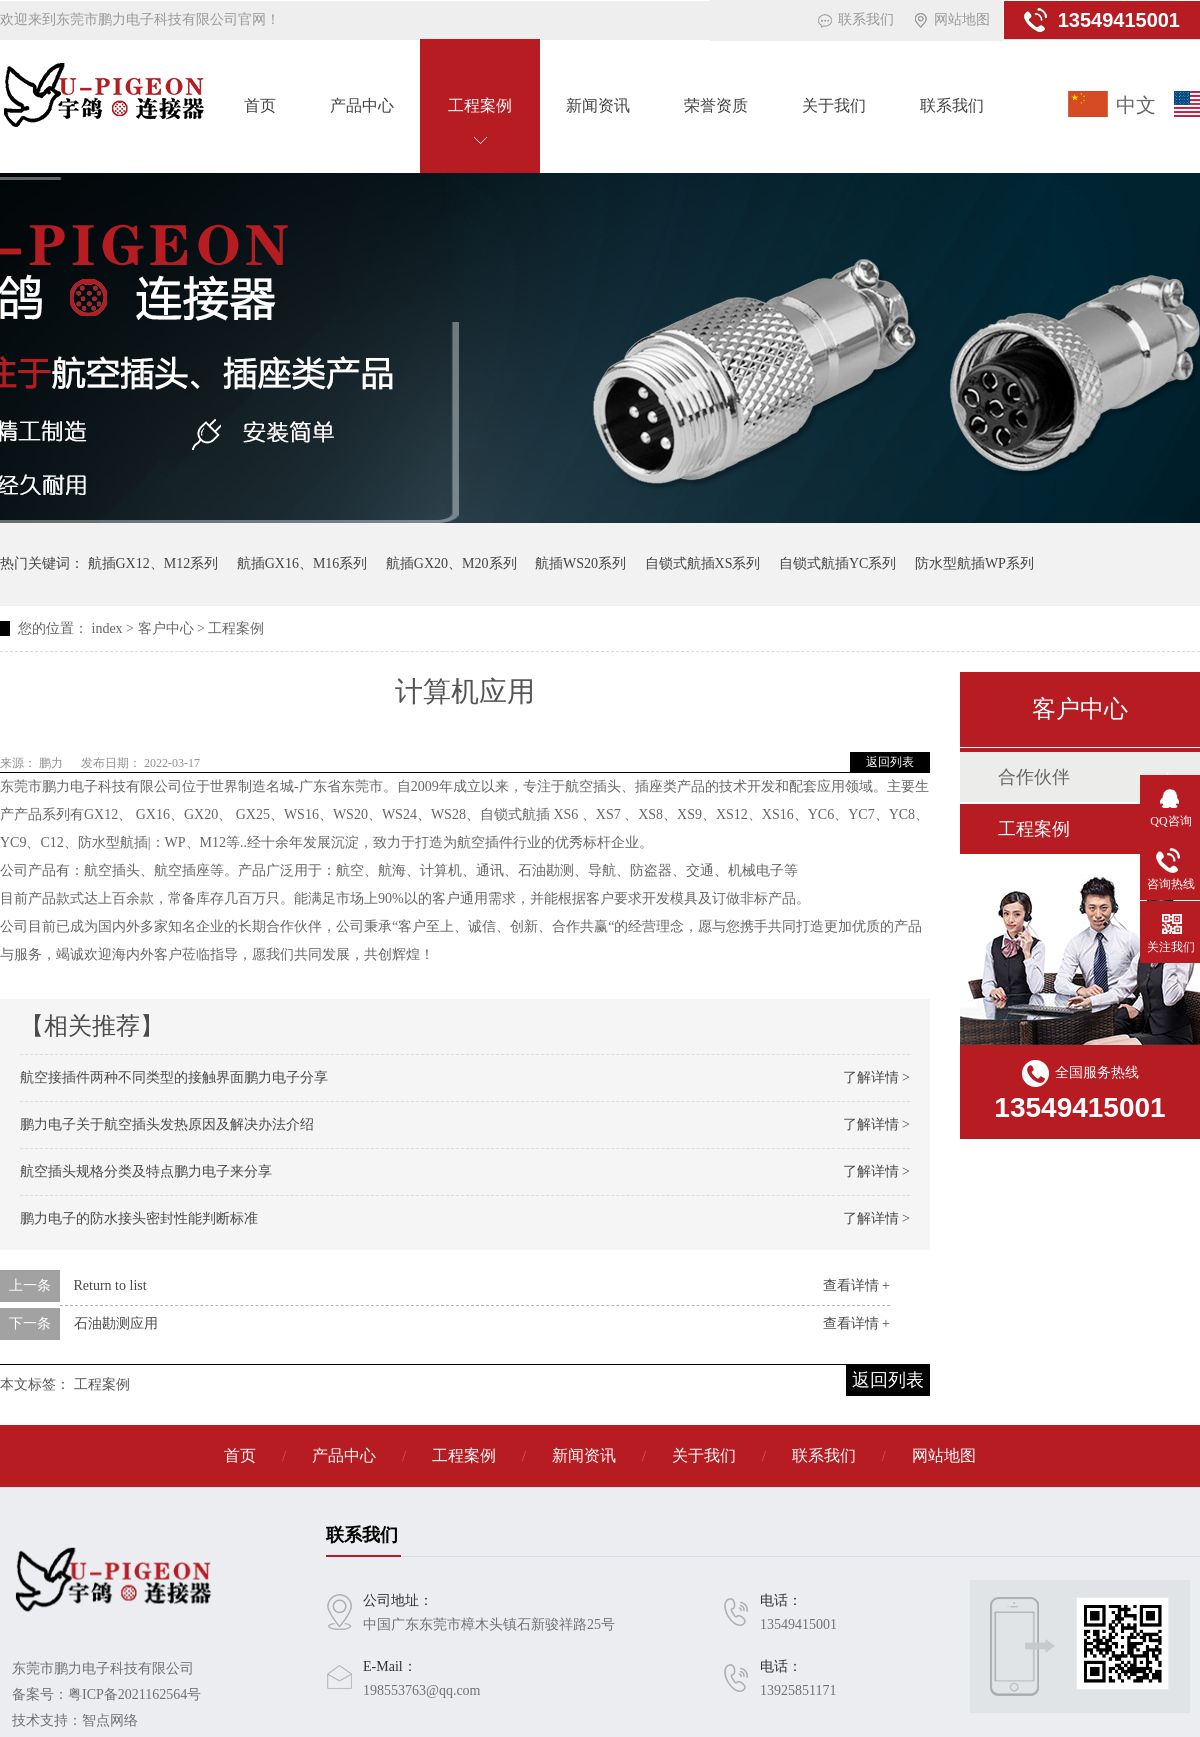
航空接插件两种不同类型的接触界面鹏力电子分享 (174, 1077)
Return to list (110, 1285)
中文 (1136, 105)
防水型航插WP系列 (974, 563)
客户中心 (166, 628)
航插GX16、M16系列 (302, 563)
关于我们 (834, 105)
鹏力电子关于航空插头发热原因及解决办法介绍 (167, 1124)
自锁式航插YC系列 (837, 563)
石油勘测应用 (116, 1323)
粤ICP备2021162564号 (134, 1694)
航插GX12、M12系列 (153, 563)
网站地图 (962, 19)
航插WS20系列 (580, 563)
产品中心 (362, 105)
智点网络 (110, 1720)
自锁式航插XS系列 (703, 563)
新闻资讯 (598, 105)
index (107, 628)
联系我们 (866, 19)
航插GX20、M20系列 (451, 563)
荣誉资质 (716, 105)
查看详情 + (856, 1285)
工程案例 (480, 105)
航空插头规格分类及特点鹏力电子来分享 (146, 1171)
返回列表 (890, 762)
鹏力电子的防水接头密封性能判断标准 (139, 1218)
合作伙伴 (1034, 777)
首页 (260, 105)
